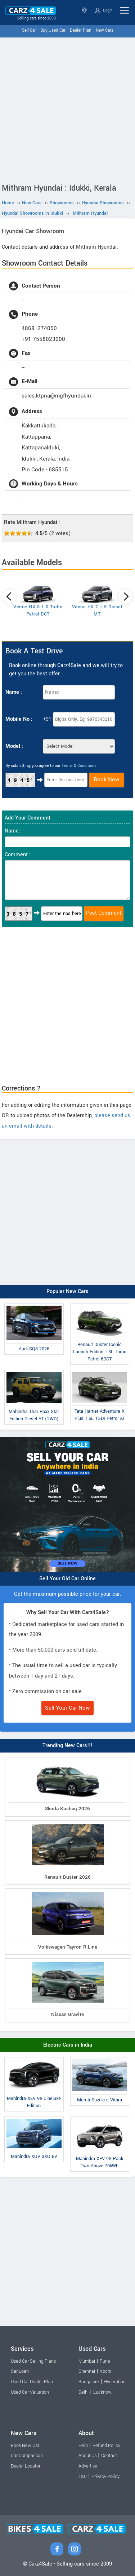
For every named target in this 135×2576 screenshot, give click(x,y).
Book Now (107, 779)
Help (83, 2445)
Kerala (84, 10)
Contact (109, 2455)
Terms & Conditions (79, 765)
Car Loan (20, 2371)
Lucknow (102, 2392)
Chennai (86, 2371)
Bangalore (88, 2382)
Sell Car (29, 30)
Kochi (105, 2371)
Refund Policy (106, 2445)
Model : (14, 746)
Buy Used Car (53, 30)
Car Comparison (27, 2455)
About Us (87, 2455)
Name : (13, 692)
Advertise (87, 2466)
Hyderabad (115, 2382)
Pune (105, 2361)
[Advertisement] (67, 108)
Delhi (83, 2392)
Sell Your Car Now (67, 1708)
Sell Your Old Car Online (67, 1578)
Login (103, 10)
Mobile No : (18, 719)
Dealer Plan (80, 30)
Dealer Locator (25, 2466)
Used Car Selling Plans (33, 2361)
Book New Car (25, 2445)
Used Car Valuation (30, 2392)
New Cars (104, 30)
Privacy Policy (105, 2476)
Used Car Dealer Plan (32, 2382)
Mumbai (86, 2361)
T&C (82, 2476)
